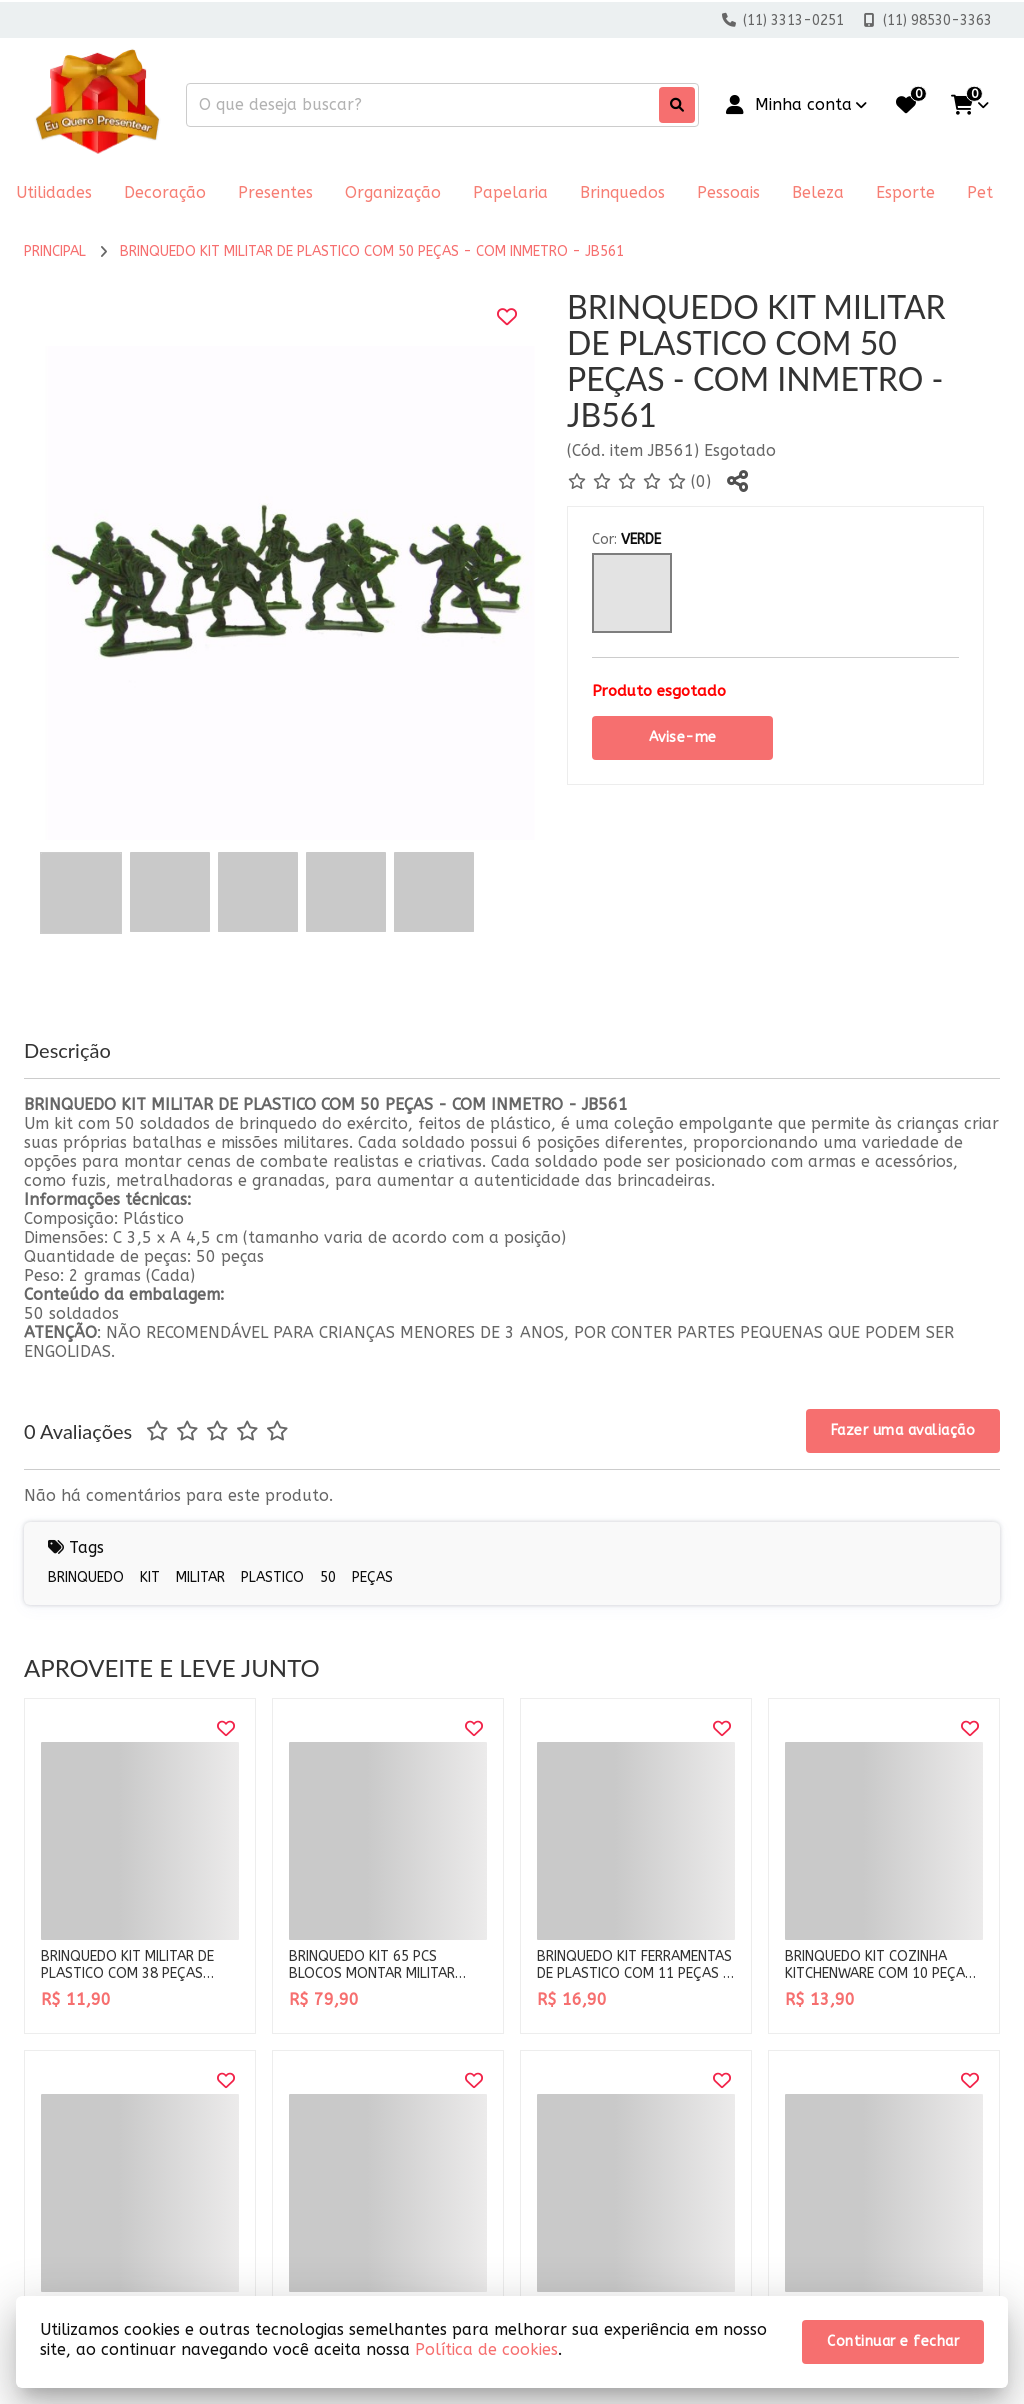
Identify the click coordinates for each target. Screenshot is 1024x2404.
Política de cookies (486, 2349)
